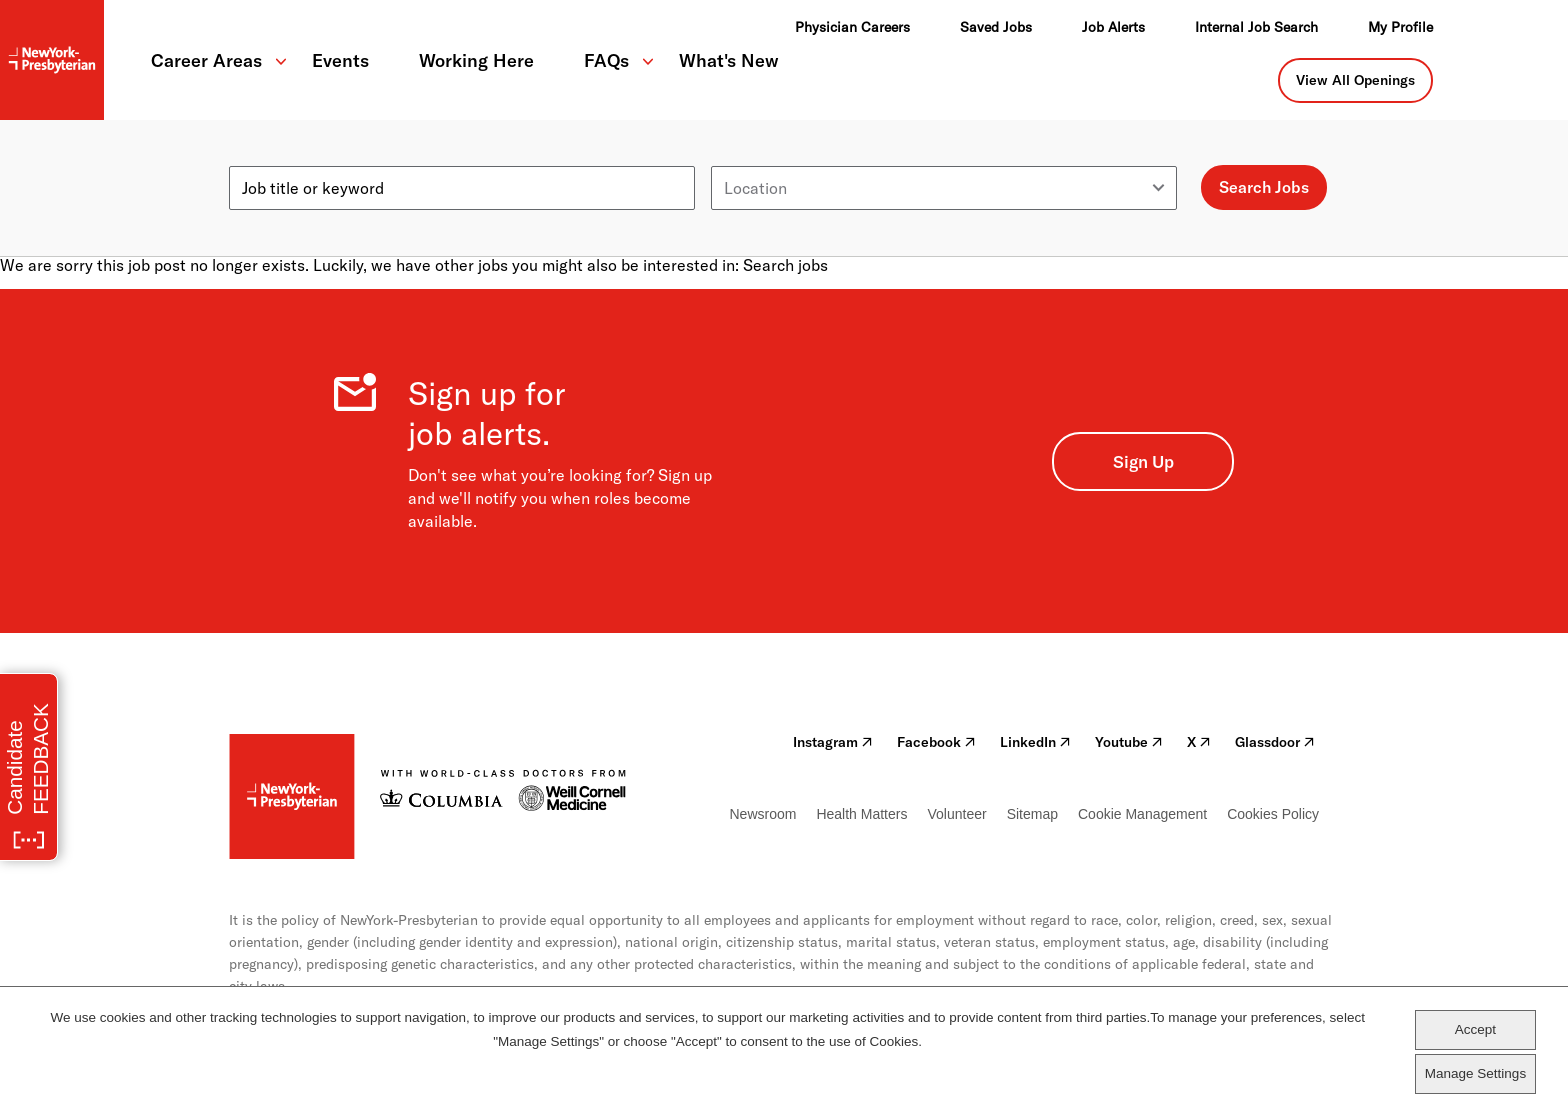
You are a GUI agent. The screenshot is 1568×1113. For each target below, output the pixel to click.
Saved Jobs (996, 27)
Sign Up (1143, 461)
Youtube (1129, 742)
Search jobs (785, 265)
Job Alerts (1113, 27)
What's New (729, 60)
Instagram (833, 742)
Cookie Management (1142, 814)
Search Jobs (1264, 187)
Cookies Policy (1273, 814)
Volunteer (956, 814)
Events (340, 60)
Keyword (261, 158)
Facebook (936, 742)
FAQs (606, 60)
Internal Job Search (1256, 27)
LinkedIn (1035, 742)
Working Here (476, 60)
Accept (1475, 1029)
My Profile (1400, 27)
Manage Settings (1475, 1073)
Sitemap (1032, 814)
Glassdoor (1275, 742)
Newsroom (763, 814)
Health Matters (861, 814)
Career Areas (206, 60)
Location (742, 158)
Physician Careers (852, 27)
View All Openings (1355, 80)
